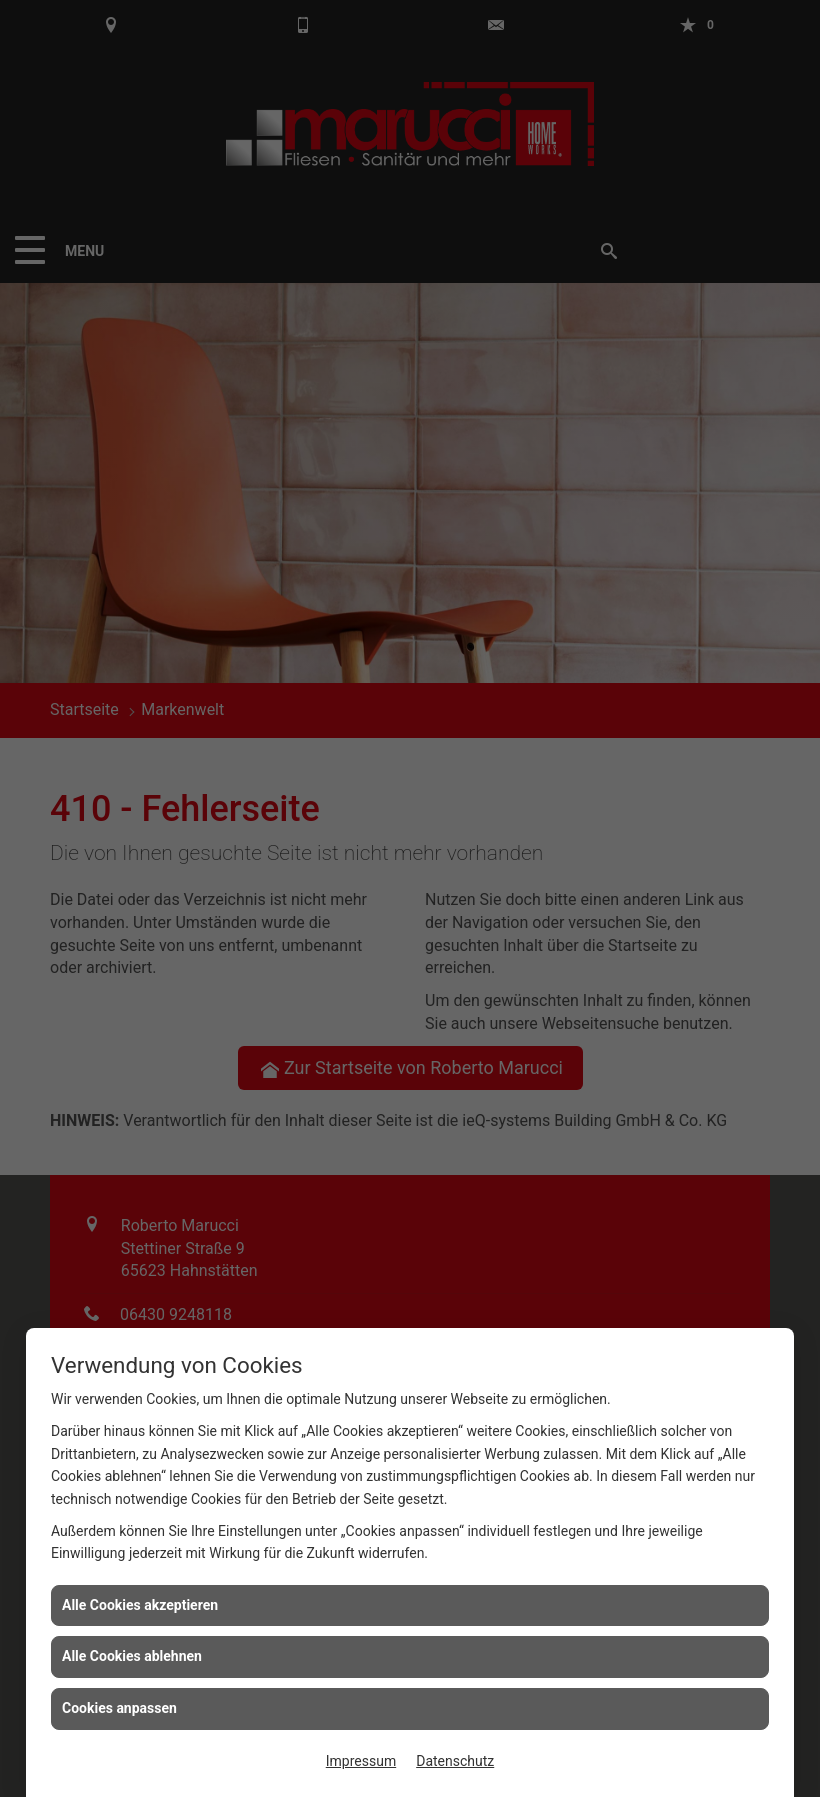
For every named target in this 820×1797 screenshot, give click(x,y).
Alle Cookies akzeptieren (140, 1605)
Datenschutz (455, 1761)
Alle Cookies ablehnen (132, 1656)
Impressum (361, 1761)
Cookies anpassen (119, 1708)
